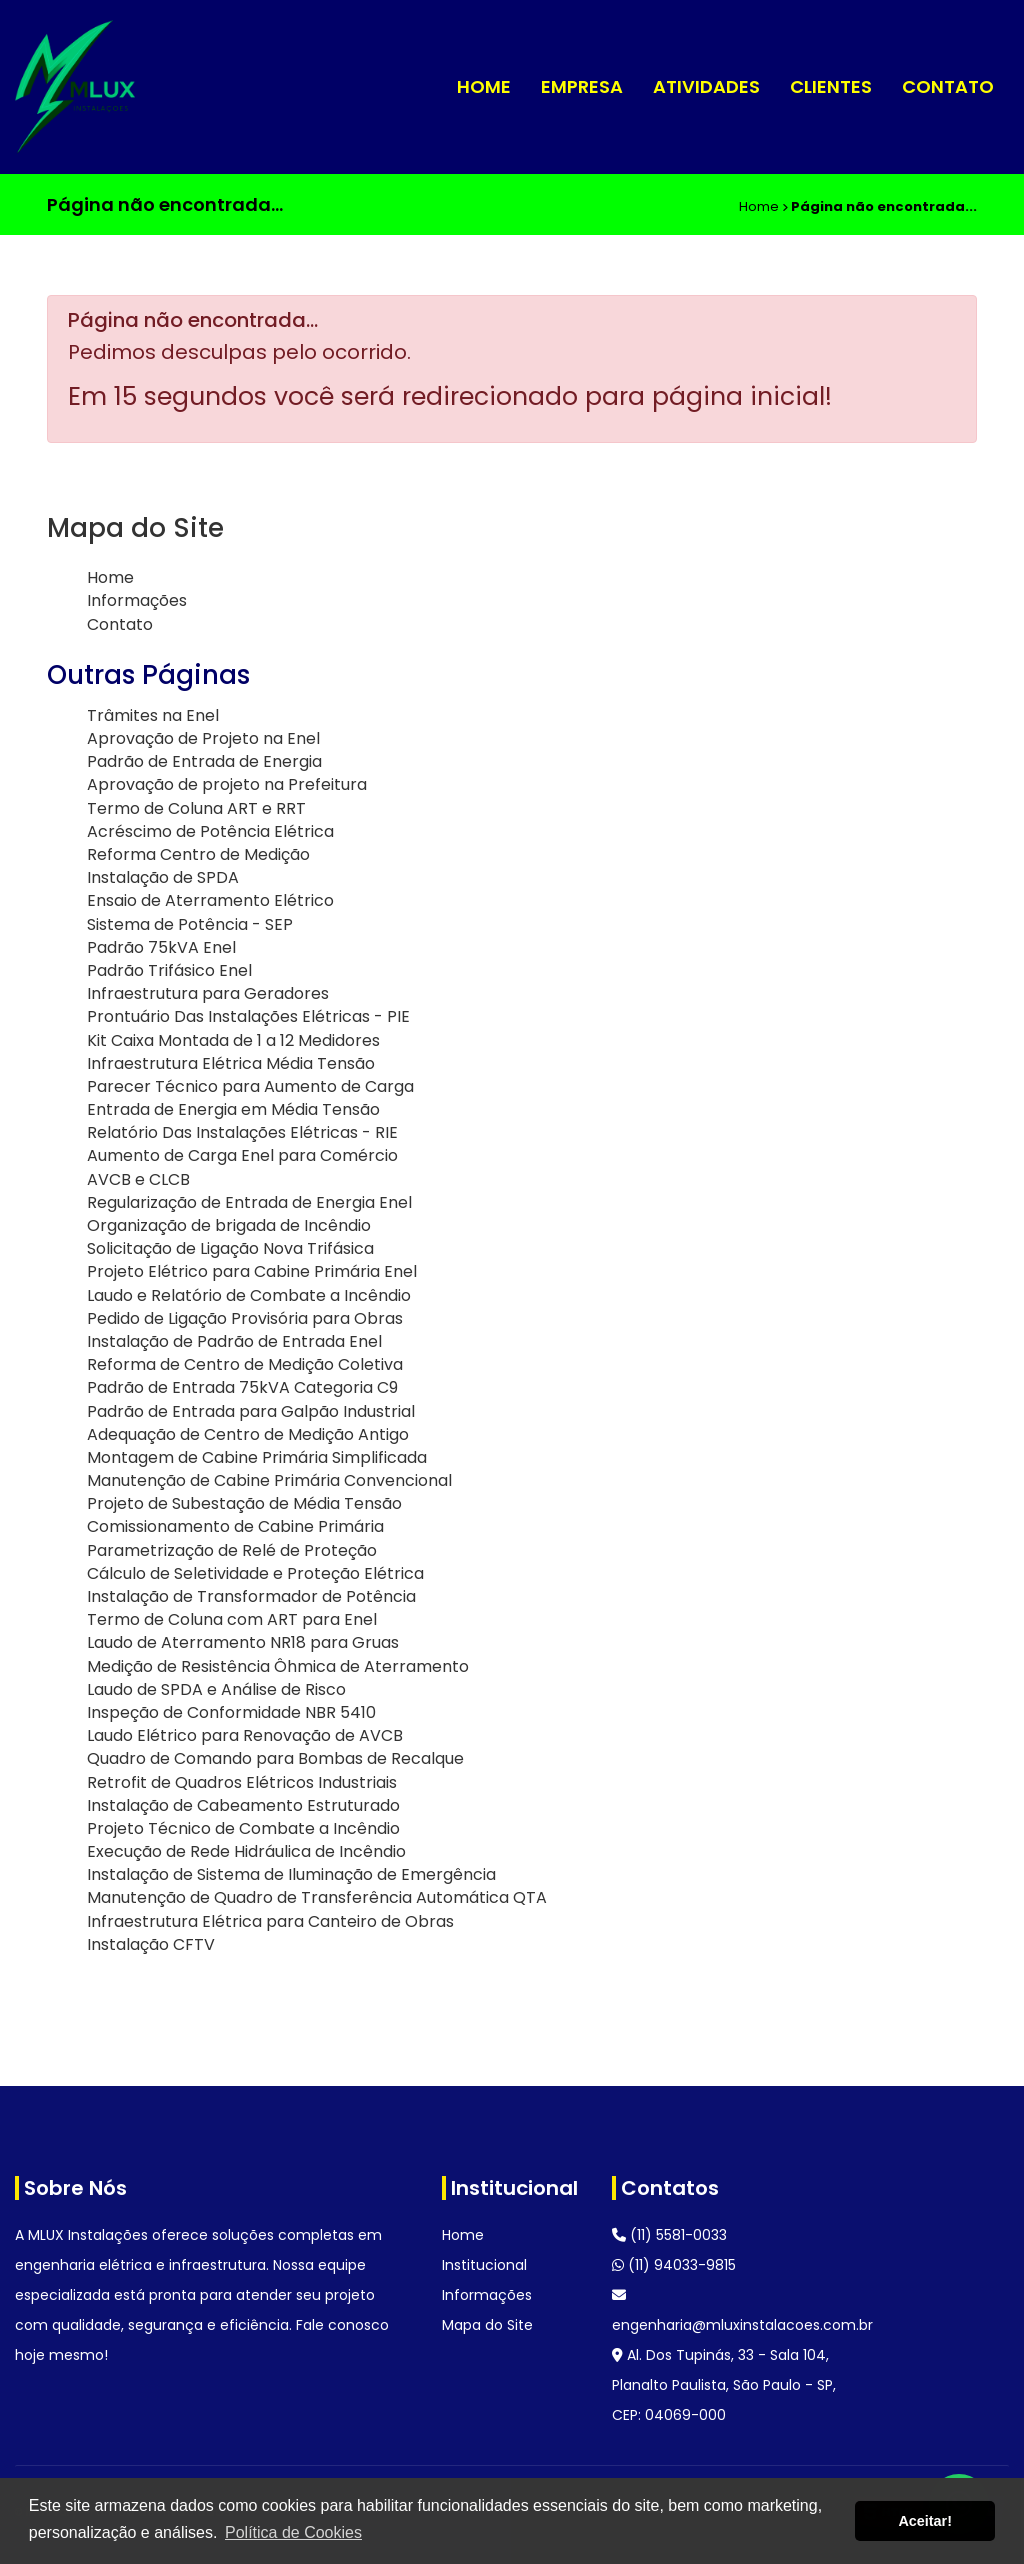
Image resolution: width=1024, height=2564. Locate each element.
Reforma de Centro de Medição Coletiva (245, 1364)
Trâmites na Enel (153, 715)
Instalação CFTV (151, 1944)
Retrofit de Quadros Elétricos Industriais (242, 1782)
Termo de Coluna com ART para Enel (232, 1619)
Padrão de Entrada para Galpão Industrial (251, 1411)
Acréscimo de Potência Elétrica (210, 831)
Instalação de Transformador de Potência (251, 1596)
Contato (948, 86)
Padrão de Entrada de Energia (204, 761)
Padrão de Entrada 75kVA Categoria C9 (242, 1387)
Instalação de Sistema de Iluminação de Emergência (291, 1874)
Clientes (831, 86)
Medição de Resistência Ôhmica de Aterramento (278, 1666)
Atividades (706, 86)
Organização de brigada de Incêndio (229, 1225)
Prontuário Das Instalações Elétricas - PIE (248, 1016)
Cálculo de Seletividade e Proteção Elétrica (255, 1573)
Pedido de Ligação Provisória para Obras (245, 1318)
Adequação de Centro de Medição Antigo (248, 1434)
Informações (137, 600)
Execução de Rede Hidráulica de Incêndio (246, 1851)
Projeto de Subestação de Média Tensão (244, 1503)
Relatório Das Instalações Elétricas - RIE (242, 1132)
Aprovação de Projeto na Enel (203, 738)
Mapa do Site (487, 2325)
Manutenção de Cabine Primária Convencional (269, 1480)
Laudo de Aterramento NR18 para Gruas (243, 1642)
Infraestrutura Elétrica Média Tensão (231, 1063)
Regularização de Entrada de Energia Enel (249, 1202)
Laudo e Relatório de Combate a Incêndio (249, 1295)
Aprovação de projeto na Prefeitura (227, 784)
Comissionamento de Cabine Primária (235, 1526)
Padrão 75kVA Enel (161, 947)
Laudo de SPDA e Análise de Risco (216, 1689)
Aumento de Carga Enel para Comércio (242, 1155)
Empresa (582, 86)
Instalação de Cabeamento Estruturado (243, 1805)
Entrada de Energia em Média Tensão (233, 1109)
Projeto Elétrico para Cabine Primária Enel (252, 1271)
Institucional (484, 2265)
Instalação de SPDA (163, 877)
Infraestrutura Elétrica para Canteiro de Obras (270, 1921)
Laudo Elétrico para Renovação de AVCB (245, 1735)
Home (484, 86)
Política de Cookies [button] (293, 2532)
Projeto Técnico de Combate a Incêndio (243, 1828)
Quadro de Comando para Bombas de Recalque (275, 1758)
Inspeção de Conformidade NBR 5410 (231, 1712)
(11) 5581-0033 (669, 2235)
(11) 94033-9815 (674, 2265)
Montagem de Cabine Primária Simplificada (257, 1457)
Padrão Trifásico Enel (169, 970)
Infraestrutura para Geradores (208, 993)
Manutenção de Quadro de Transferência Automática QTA (317, 1897)
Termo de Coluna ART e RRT (196, 808)
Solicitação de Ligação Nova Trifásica (230, 1248)
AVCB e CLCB (138, 1179)
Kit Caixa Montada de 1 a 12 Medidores (233, 1040)
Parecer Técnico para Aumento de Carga (250, 1086)
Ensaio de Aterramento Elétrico (210, 900)
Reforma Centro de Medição (198, 854)
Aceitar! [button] (925, 2521)
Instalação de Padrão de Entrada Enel (234, 1341)
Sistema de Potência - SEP (190, 924)
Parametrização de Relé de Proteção (232, 1550)
